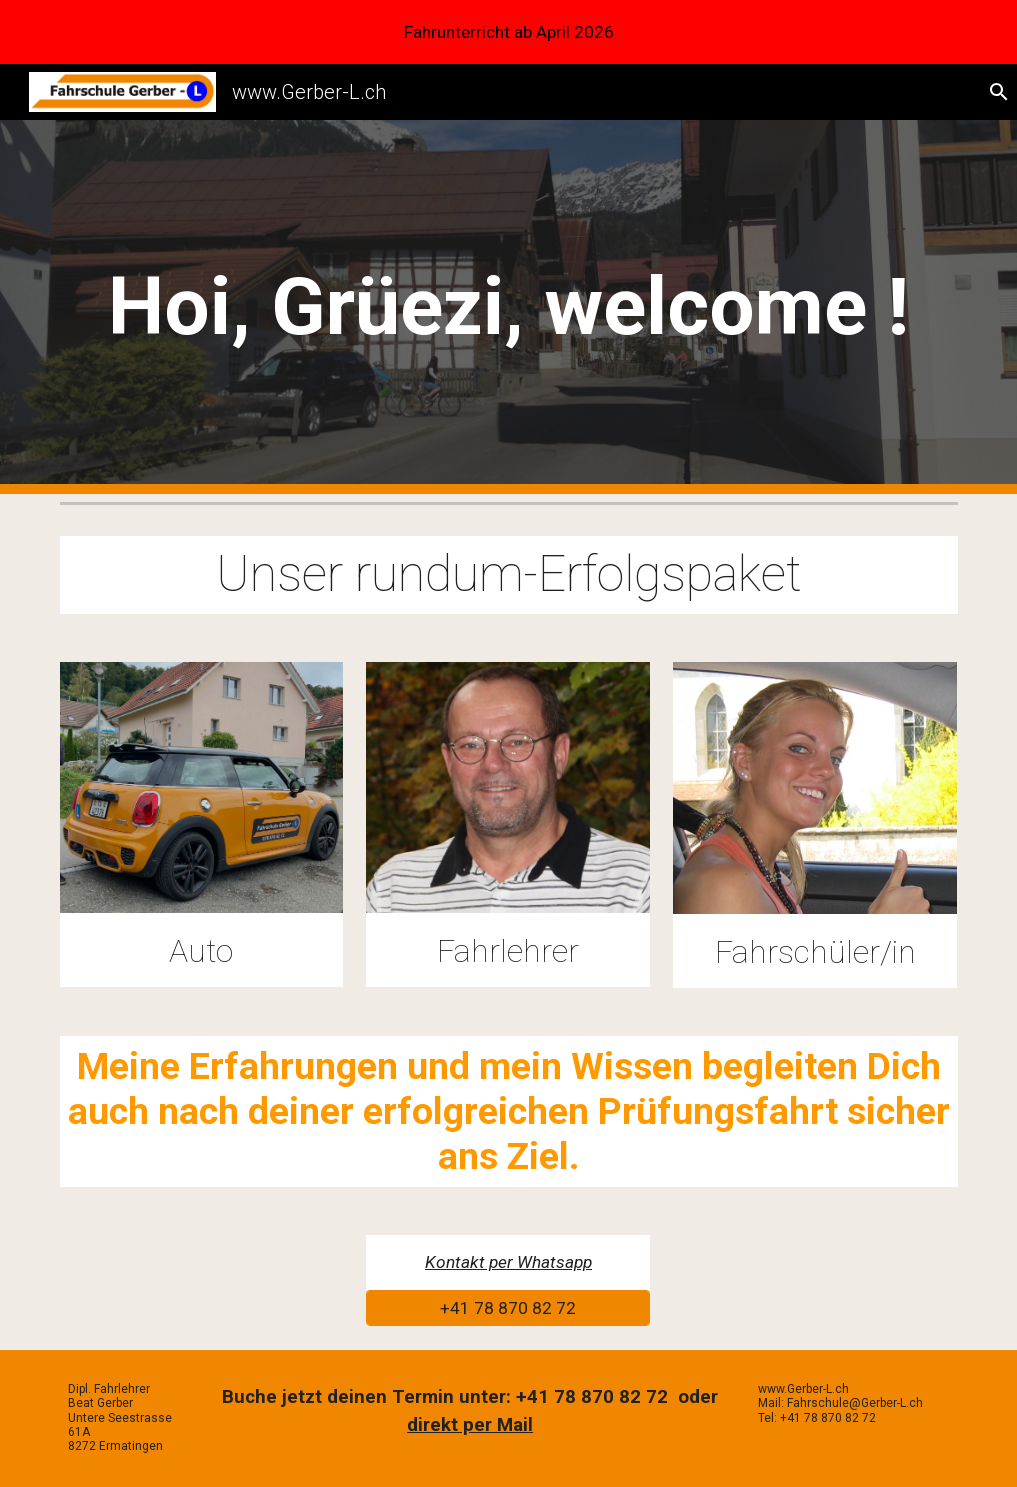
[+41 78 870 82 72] (508, 1308)
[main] (509, 307)
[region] (508, 32)
